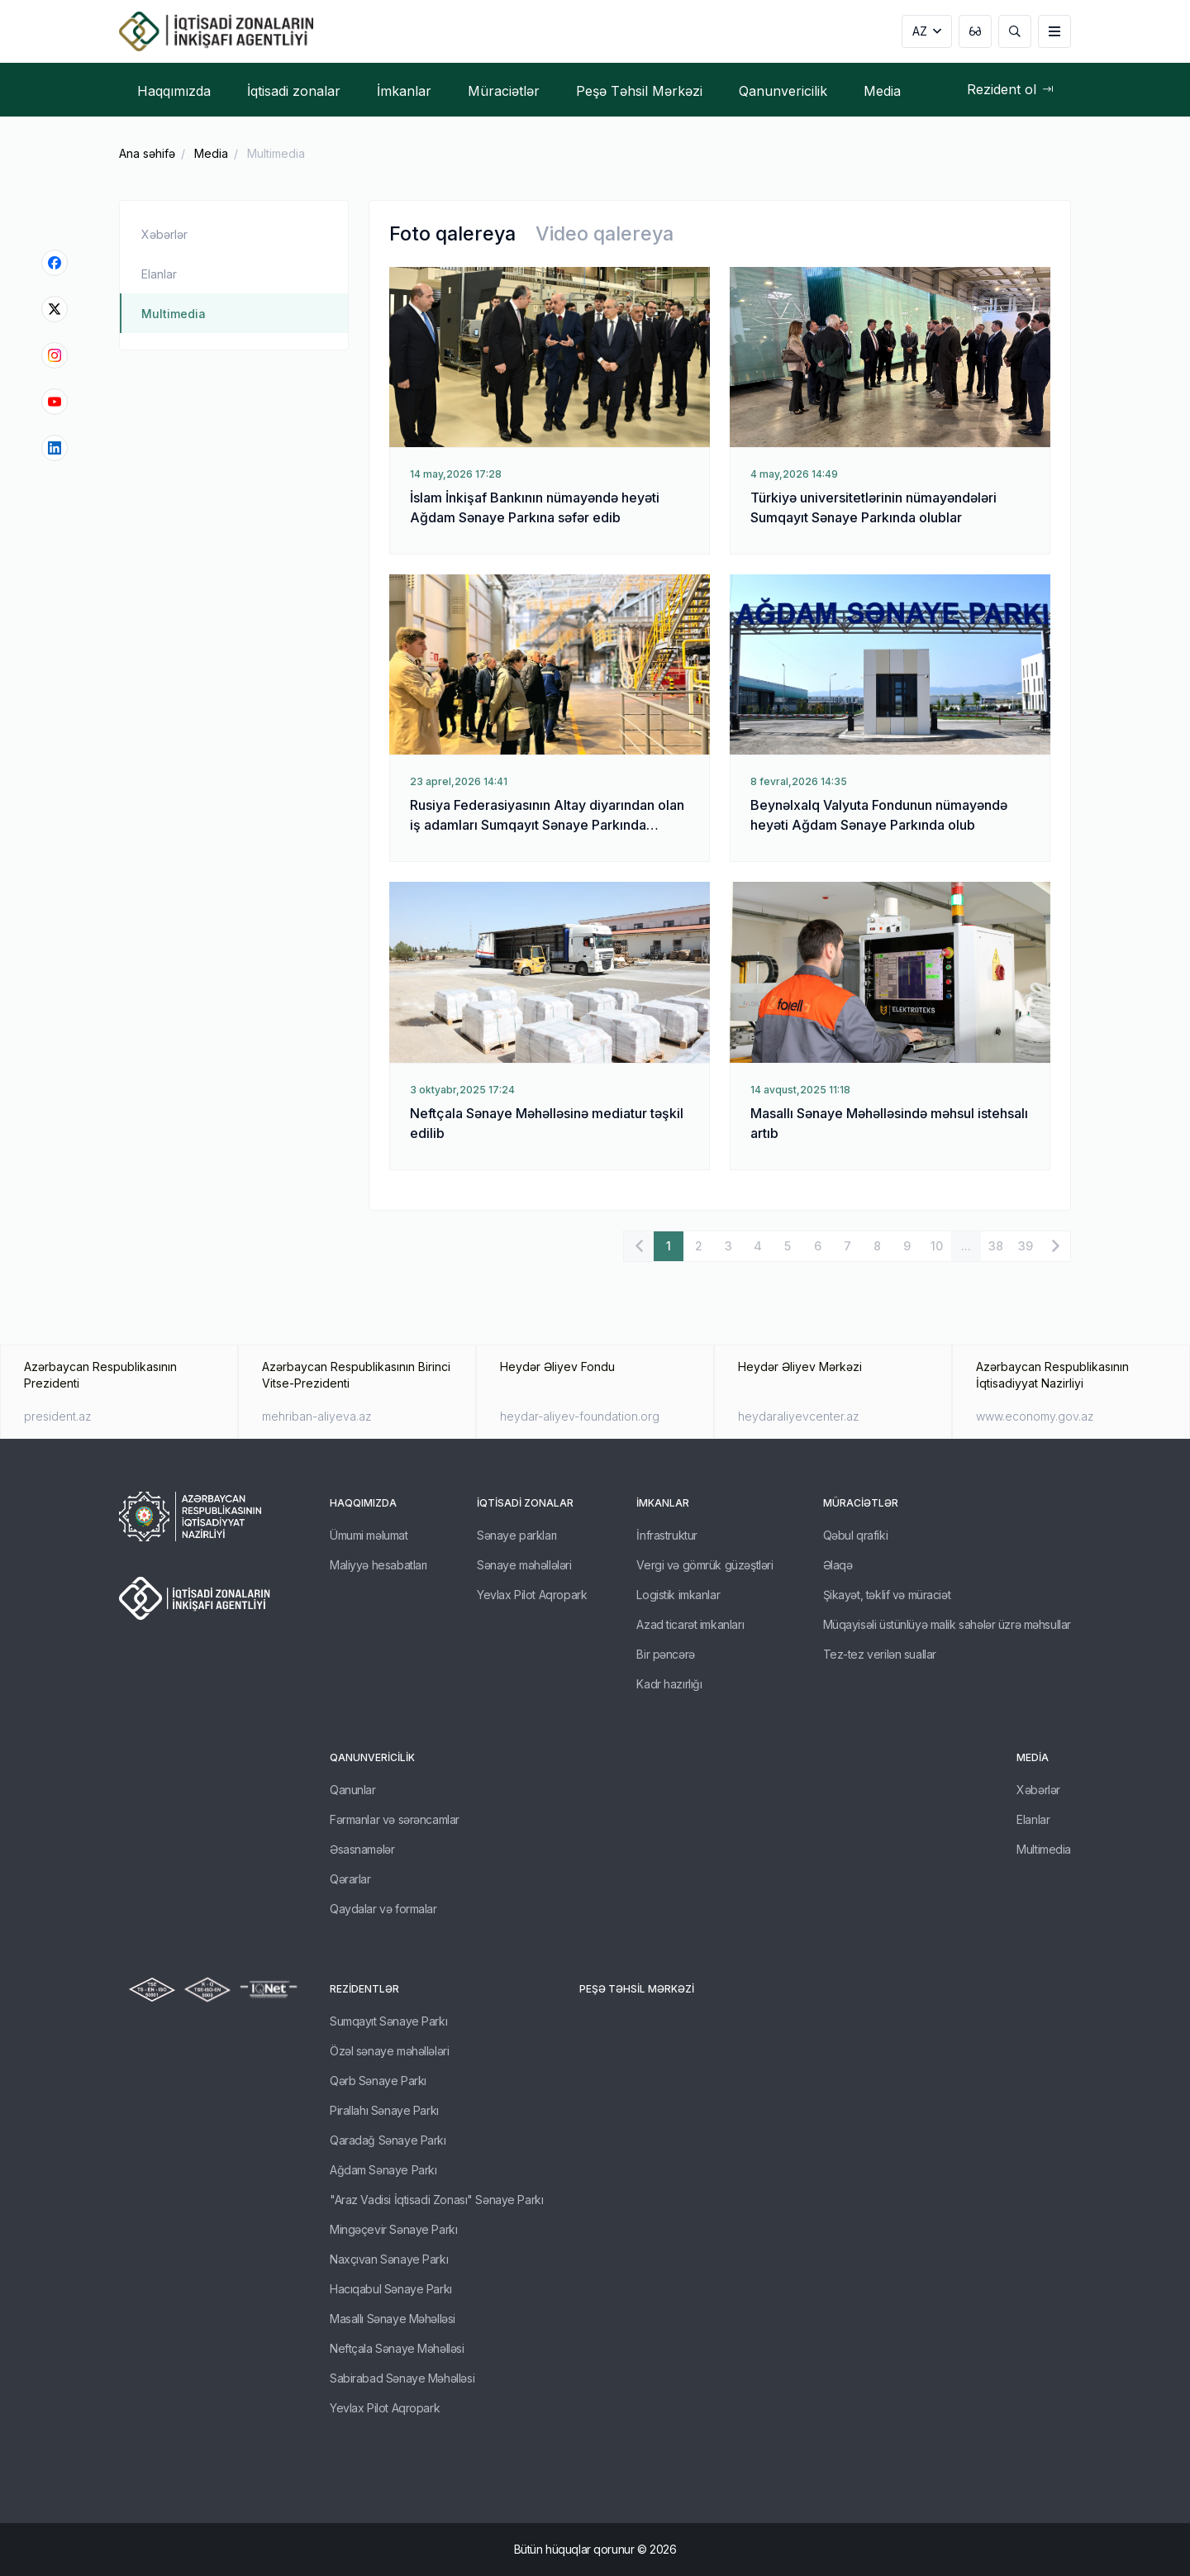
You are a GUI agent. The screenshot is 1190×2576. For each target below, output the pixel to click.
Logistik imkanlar (678, 1595)
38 (995, 1246)
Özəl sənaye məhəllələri (389, 2051)
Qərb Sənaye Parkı (378, 2081)
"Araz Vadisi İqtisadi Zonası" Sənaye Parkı (436, 2200)
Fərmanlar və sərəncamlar (394, 1819)
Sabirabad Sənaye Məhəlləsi (402, 2378)
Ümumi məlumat (369, 1535)
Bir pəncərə (665, 1654)
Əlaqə (838, 1565)
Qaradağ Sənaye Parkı (388, 2140)
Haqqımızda (363, 1503)
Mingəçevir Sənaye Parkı (393, 2229)
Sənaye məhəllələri (524, 1565)
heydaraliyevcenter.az (798, 1416)
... (965, 1246)
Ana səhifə (147, 153)
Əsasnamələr (362, 1849)
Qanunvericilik (372, 1757)
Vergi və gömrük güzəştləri (704, 1565)
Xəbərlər (164, 234)
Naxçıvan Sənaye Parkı (389, 2259)
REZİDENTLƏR (364, 1989)
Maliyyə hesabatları (378, 1565)
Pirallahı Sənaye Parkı (384, 2110)
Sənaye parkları (517, 1535)
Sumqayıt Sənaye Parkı (388, 2021)
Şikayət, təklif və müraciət (887, 1595)
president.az (58, 1416)
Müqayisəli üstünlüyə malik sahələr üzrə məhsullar (947, 1624)
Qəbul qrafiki (855, 1535)
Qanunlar (353, 1790)
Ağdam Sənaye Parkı (383, 2170)
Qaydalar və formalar (383, 1909)
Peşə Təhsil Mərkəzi (636, 1989)
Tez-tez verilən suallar (879, 1654)
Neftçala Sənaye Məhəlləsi (397, 2348)
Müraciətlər (860, 1503)
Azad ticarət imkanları (690, 1624)
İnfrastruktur (666, 1535)
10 (937, 1246)
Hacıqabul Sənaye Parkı (391, 2289)
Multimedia (276, 153)
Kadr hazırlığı (669, 1684)
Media (211, 153)
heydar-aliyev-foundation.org (579, 1416)
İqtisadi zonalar (525, 1503)
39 (1025, 1246)
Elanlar (159, 274)
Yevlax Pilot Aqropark (532, 1595)
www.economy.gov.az (1035, 1416)
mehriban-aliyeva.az (317, 1416)
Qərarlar (350, 1879)
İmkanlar (662, 1503)
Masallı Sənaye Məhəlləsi (392, 2319)
